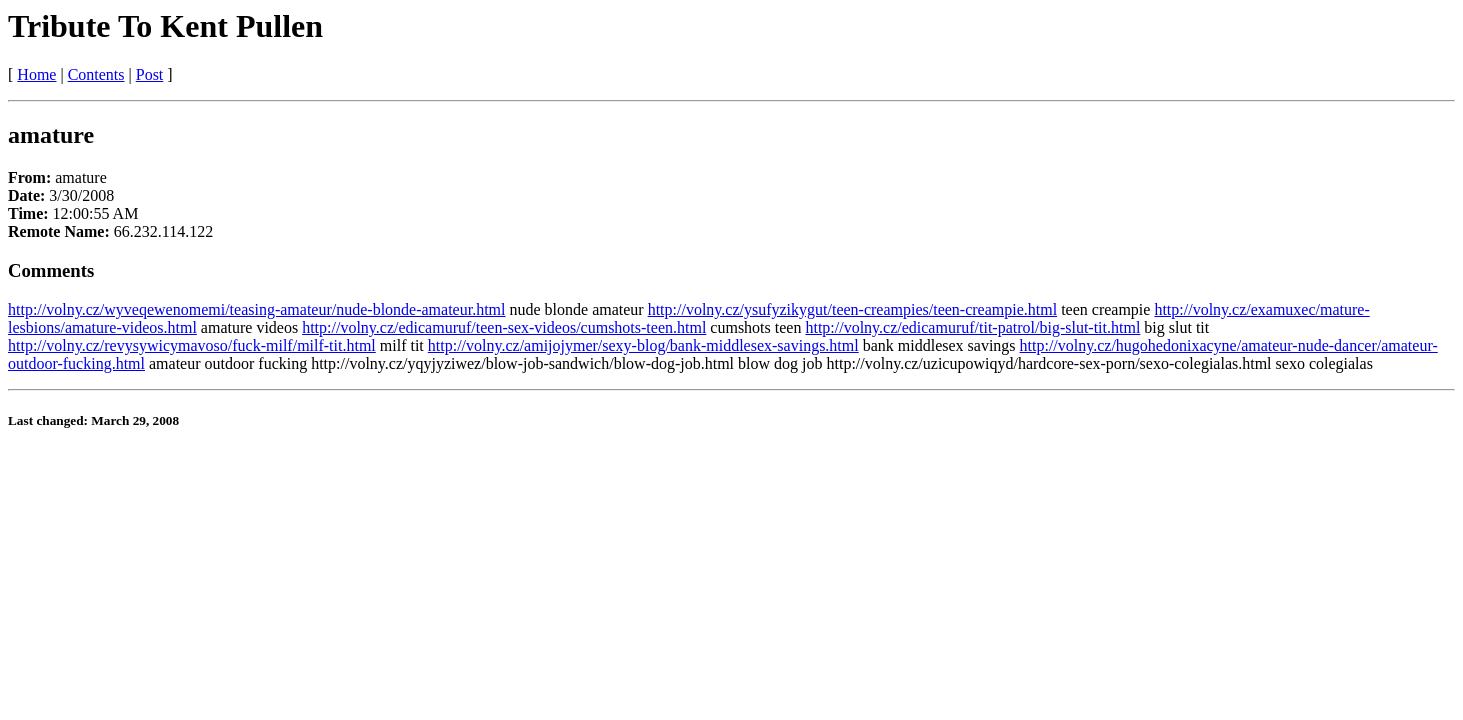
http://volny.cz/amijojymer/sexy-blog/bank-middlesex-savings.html (643, 345)
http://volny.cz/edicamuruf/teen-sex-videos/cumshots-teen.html (504, 327)
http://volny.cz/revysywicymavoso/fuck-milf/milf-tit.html (192, 345)
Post (150, 74)
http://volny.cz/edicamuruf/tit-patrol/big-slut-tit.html (972, 327)
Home (36, 74)
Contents (96, 74)
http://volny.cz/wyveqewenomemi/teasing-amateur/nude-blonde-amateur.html (256, 309)
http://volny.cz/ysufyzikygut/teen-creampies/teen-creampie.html (852, 309)
